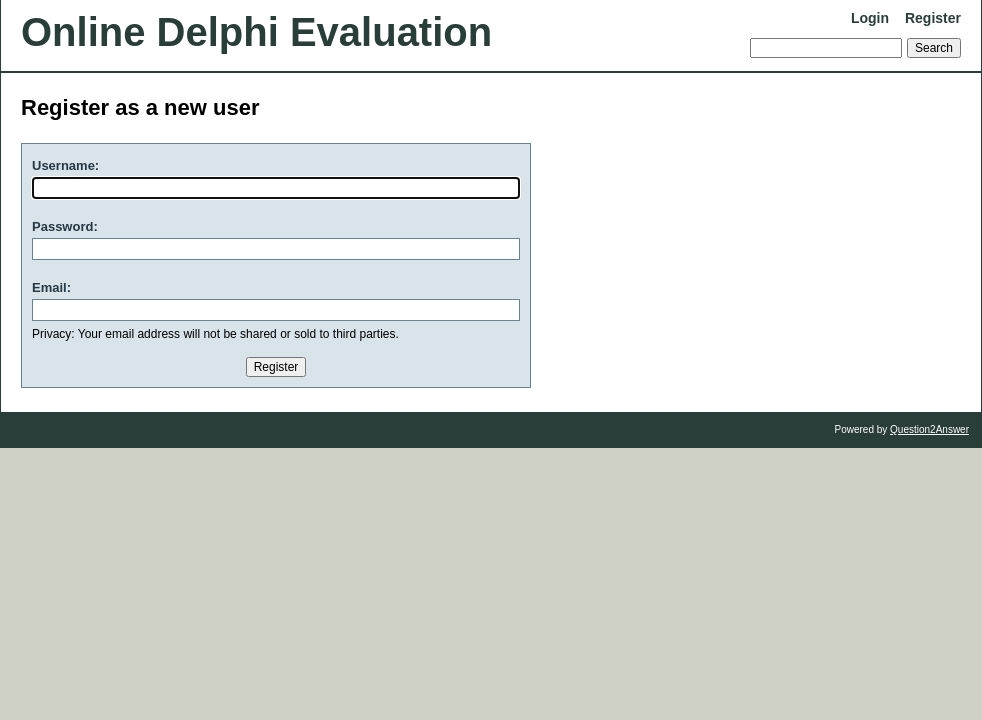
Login (870, 18)
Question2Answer (929, 429)
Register (933, 18)
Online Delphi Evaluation (256, 32)
